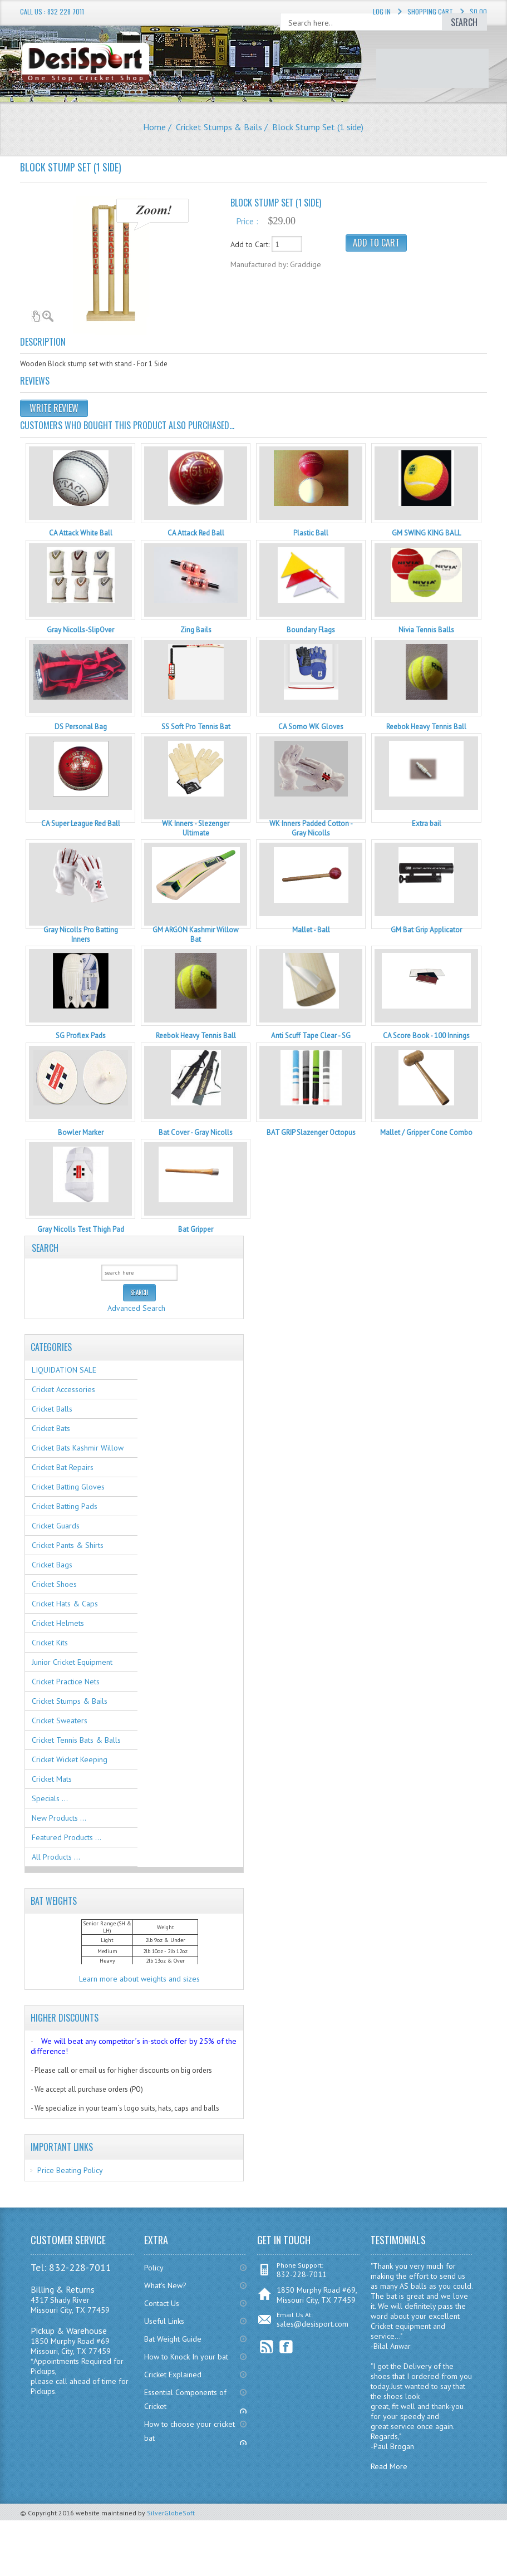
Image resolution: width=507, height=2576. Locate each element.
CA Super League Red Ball (80, 823)
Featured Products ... (66, 1837)
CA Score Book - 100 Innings (426, 1035)
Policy (154, 2268)
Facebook (286, 2347)
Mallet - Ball (311, 930)
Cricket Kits (50, 1643)
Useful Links (164, 2321)
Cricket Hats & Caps (65, 1604)
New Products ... (59, 1818)
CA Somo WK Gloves (310, 726)
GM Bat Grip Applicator (426, 930)
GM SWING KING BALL (426, 533)
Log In (382, 11)
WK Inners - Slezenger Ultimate (195, 828)
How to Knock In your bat (186, 2357)
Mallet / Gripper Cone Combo (426, 1132)
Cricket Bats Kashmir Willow (78, 1448)
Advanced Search (136, 1308)
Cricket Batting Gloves (68, 1487)
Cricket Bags (52, 1565)
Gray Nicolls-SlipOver (80, 630)
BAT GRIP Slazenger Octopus (311, 1132)
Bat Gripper (195, 1229)
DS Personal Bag (81, 726)
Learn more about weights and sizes (139, 1979)
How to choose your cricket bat (189, 2431)
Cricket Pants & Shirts (68, 1545)
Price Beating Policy (70, 2170)
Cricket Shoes (54, 1584)
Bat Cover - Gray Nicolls (196, 1132)
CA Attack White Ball (80, 533)
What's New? (165, 2285)
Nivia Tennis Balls (426, 630)
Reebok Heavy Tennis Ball (426, 726)
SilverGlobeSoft (171, 2513)
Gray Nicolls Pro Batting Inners (80, 934)
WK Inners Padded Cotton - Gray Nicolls (311, 828)
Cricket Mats (52, 1779)
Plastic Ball (310, 533)
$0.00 (478, 11)
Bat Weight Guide (172, 2339)
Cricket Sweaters (59, 1720)
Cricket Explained (172, 2374)
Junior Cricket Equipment (72, 1662)
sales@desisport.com (312, 2324)
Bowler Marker (81, 1132)
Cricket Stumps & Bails (219, 126)
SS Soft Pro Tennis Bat (195, 726)
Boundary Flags (311, 630)
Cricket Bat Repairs (62, 1467)
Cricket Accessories (63, 1389)
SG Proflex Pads (81, 1035)
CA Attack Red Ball (196, 533)
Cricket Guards (56, 1526)
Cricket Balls (52, 1409)
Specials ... (50, 1798)
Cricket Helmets (58, 1623)
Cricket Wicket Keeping (69, 1759)
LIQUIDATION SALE (64, 1370)
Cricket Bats (51, 1428)
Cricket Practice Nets (66, 1682)
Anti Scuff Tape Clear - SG (311, 1035)
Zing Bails (195, 630)
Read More (389, 2466)
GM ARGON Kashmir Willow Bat (195, 934)
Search (45, 1247)
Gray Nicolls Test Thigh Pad (80, 1229)
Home (154, 126)
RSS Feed (267, 2347)
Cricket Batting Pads (64, 1506)
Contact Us (161, 2303)
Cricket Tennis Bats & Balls (76, 1740)
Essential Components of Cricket (185, 2399)
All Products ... (56, 1857)
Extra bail (426, 823)
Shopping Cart (430, 11)
